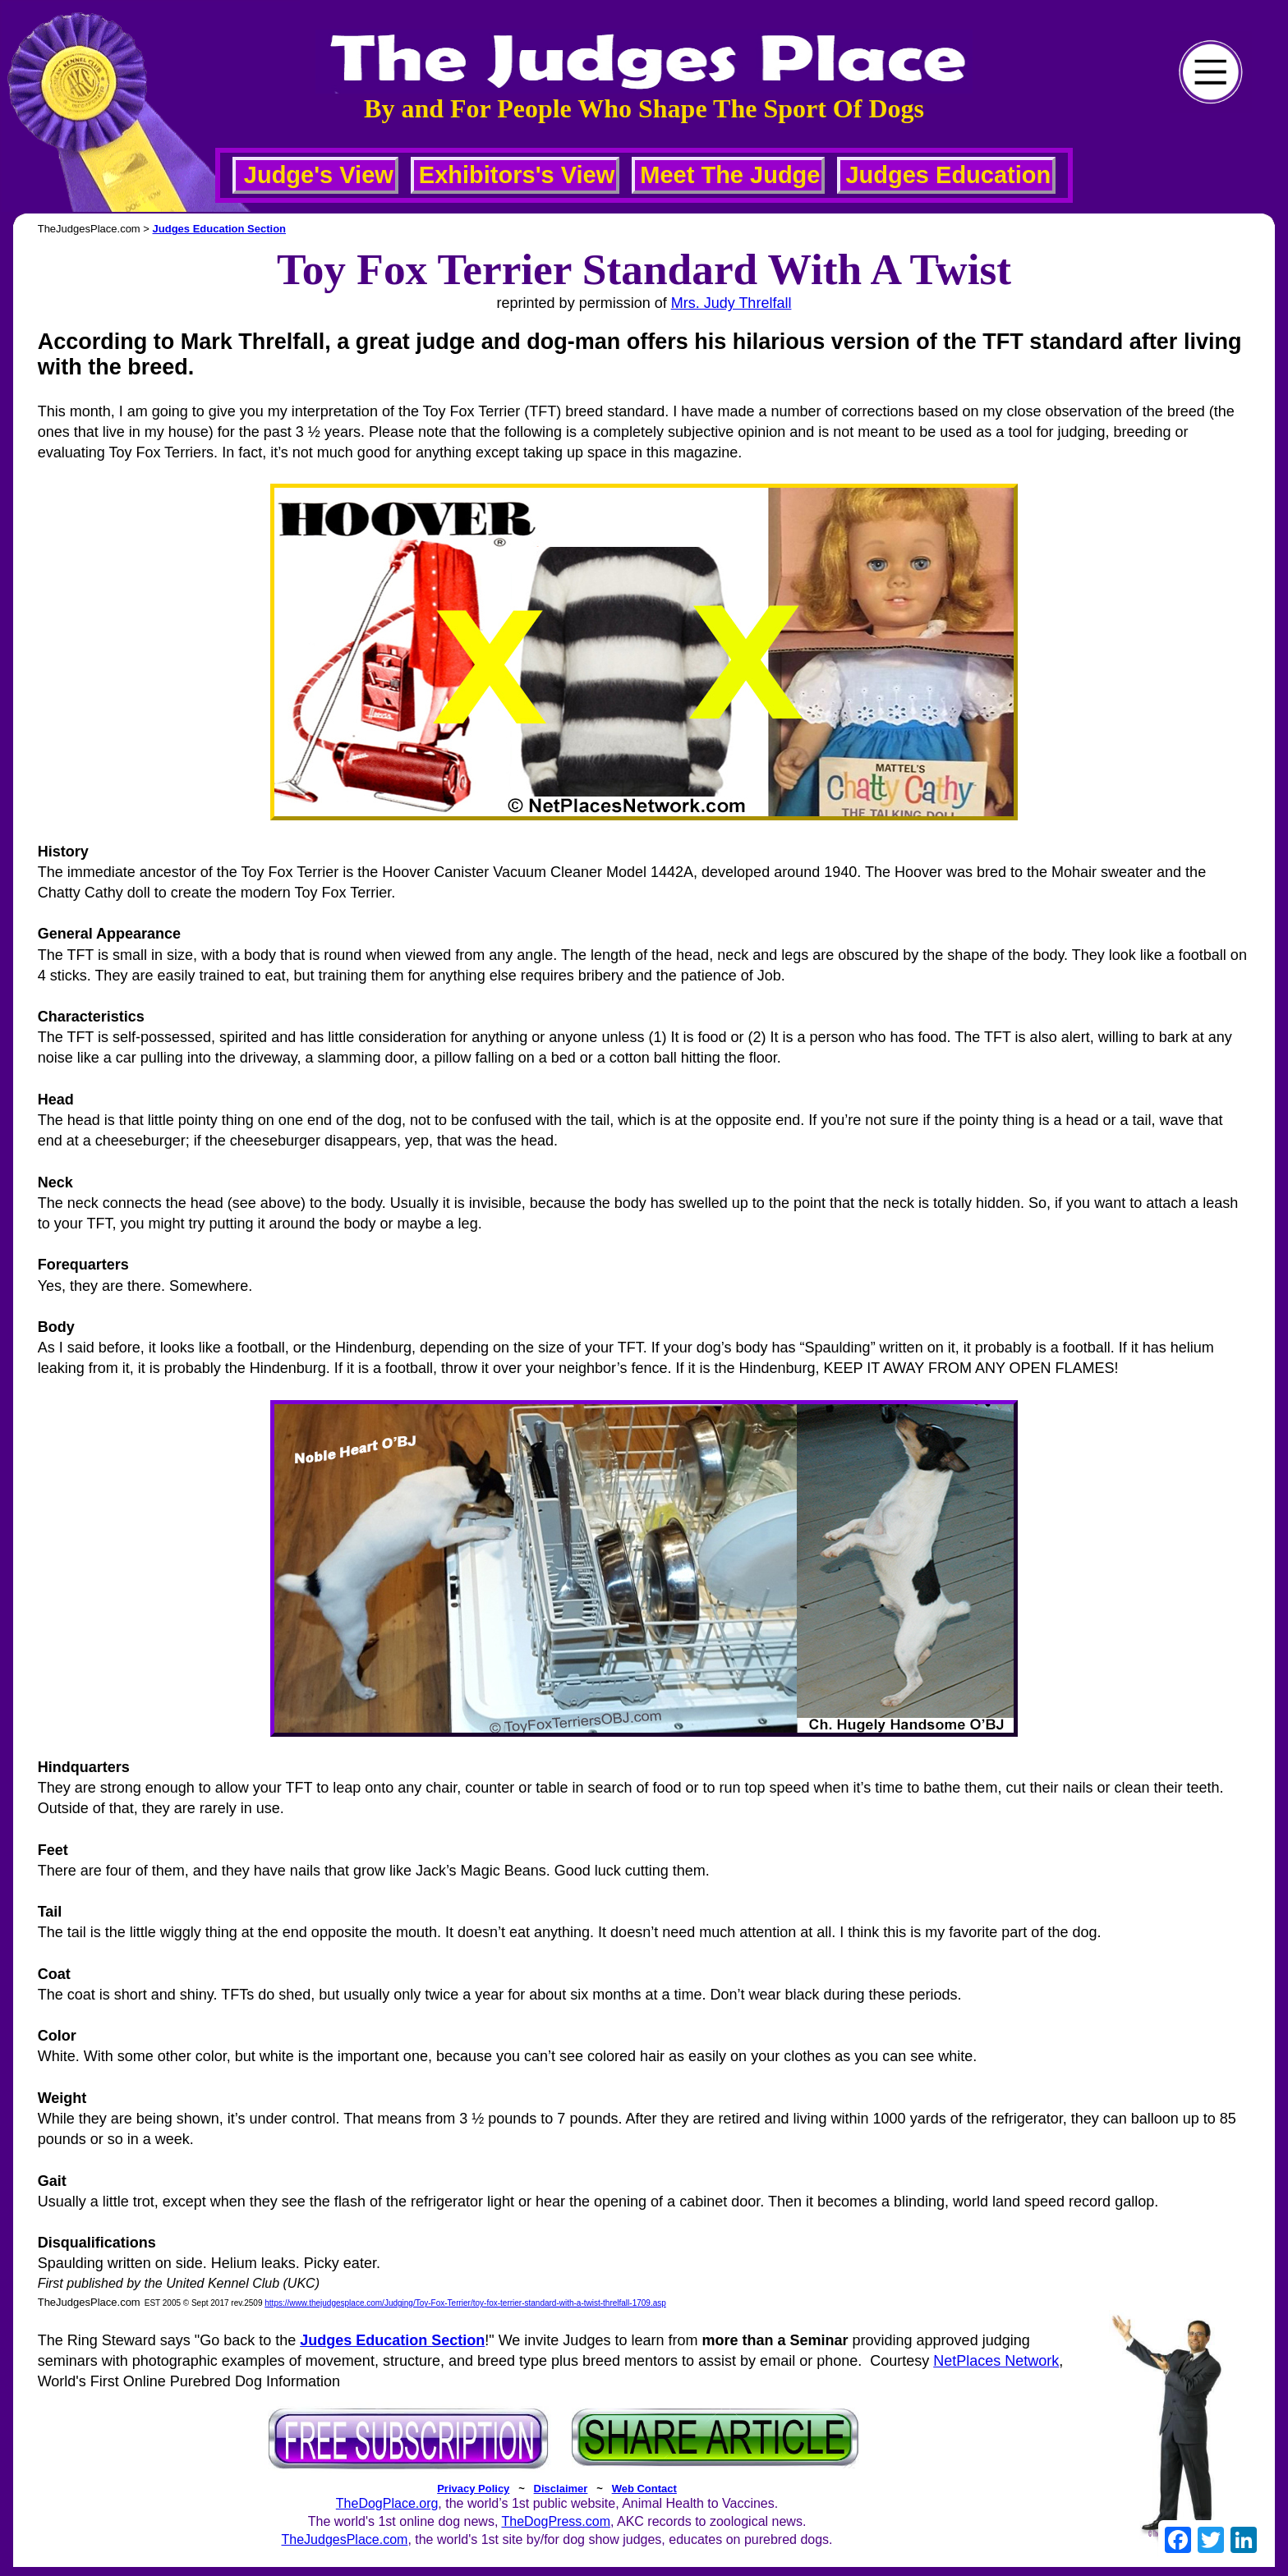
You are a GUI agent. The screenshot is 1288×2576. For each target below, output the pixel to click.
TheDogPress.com (555, 2521)
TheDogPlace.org (387, 2503)
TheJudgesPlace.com (345, 2539)
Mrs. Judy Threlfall (731, 303)
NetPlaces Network (996, 2361)
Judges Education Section (220, 229)
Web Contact (644, 2488)
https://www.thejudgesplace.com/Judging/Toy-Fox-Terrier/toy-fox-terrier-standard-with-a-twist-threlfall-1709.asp (465, 2302)
